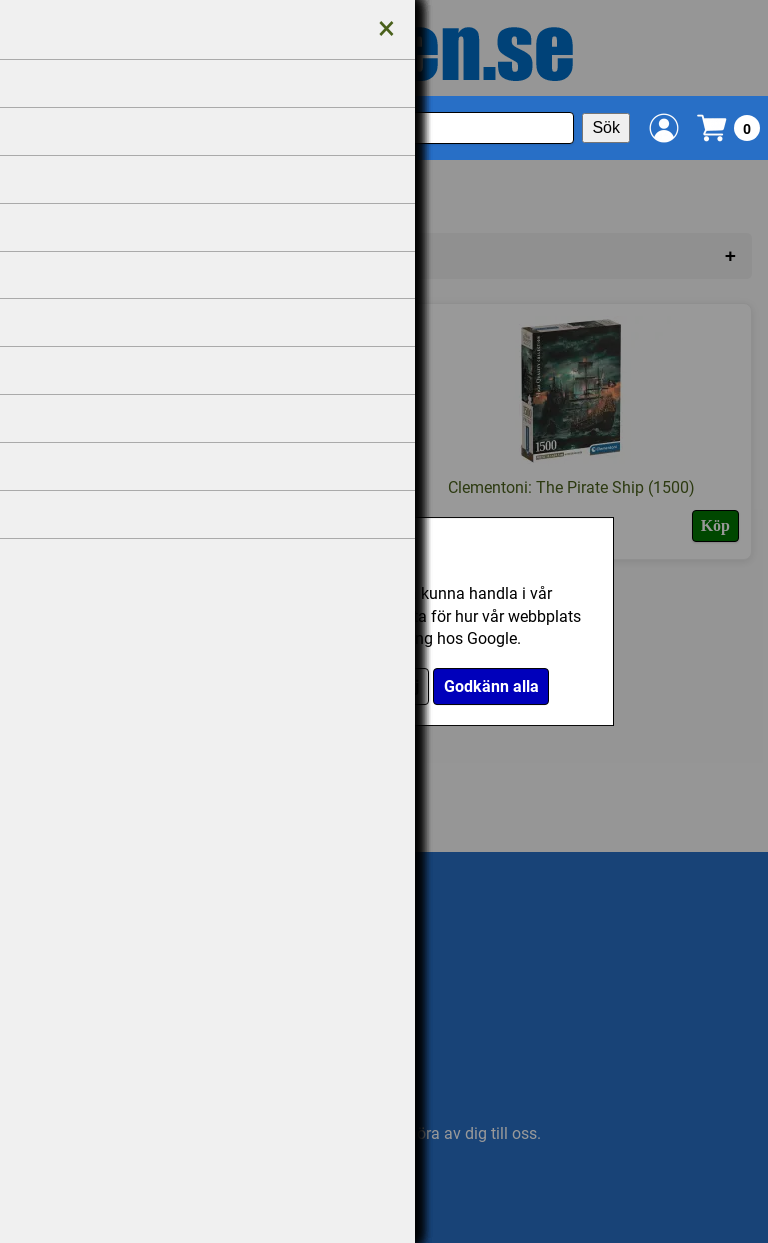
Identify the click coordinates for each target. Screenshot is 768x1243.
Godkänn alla (491, 686)
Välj (405, 686)
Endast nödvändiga (297, 686)
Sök (606, 127)
